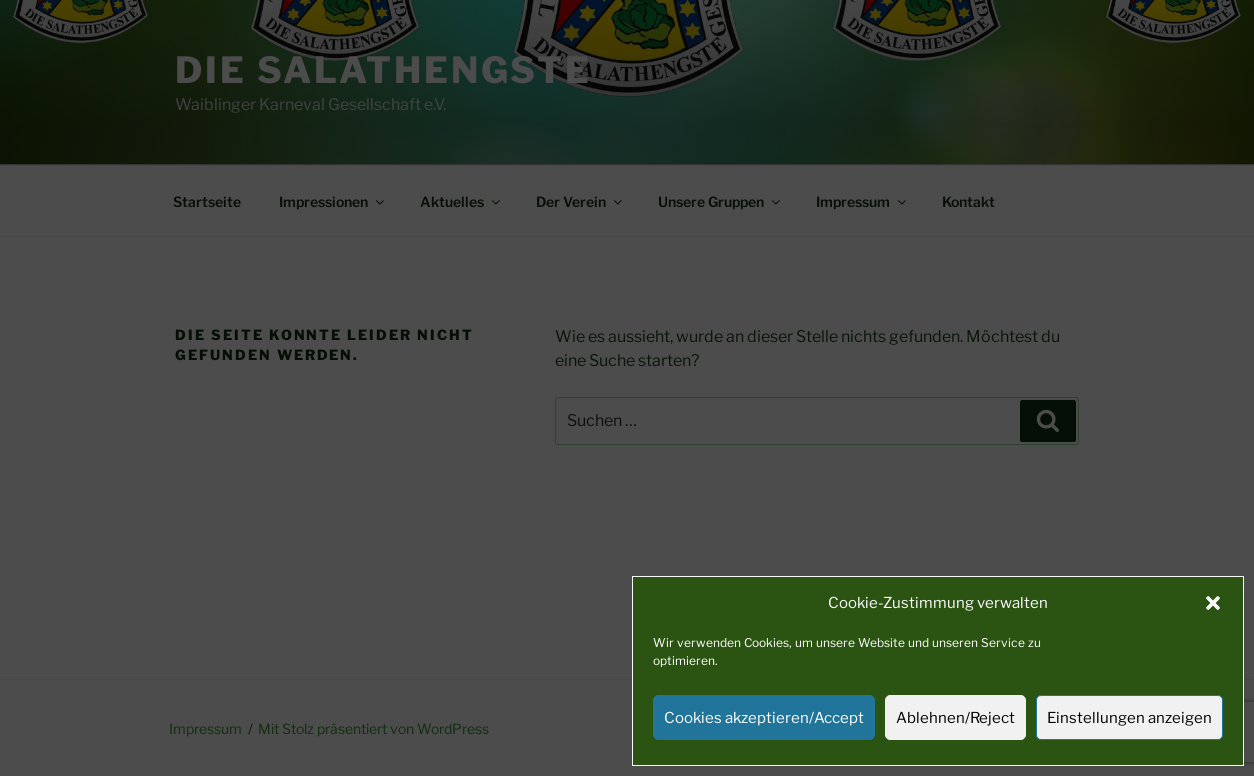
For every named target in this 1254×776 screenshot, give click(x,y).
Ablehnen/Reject (955, 718)
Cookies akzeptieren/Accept (764, 718)
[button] (1213, 603)
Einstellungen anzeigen (1129, 718)
